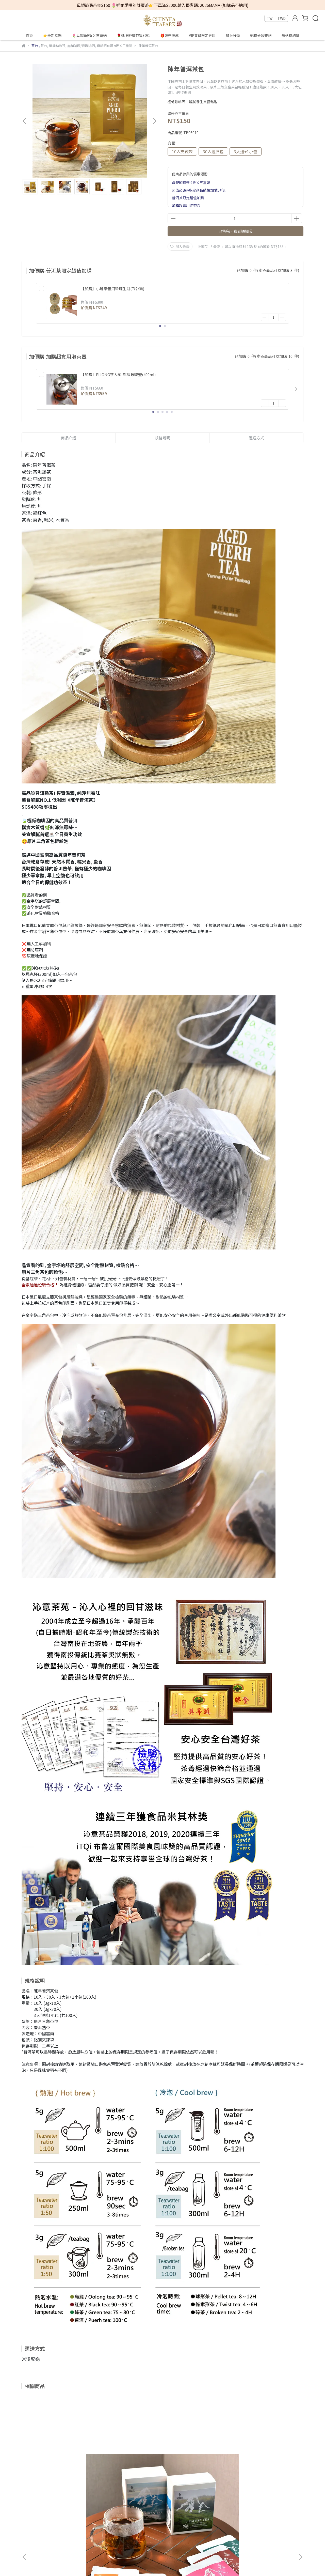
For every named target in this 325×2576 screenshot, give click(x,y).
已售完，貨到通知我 (235, 231)
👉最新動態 (52, 35)
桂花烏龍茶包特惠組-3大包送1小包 (196, 2470)
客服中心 (29, 2529)
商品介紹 (68, 432)
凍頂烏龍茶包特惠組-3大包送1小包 (264, 2470)
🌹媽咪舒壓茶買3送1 (133, 35)
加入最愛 (180, 246)
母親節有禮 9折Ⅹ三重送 (191, 182)
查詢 (25, 2523)
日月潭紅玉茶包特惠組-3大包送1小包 (126, 2470)
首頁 (29, 35)
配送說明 (140, 2523)
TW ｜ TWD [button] (276, 18)
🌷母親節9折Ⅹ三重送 (89, 35)
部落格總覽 (290, 35)
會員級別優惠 (116, 2523)
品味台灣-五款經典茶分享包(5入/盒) (59, 2470)
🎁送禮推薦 (169, 35)
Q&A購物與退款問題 (169, 2523)
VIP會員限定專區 (202, 35)
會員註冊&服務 (87, 2523)
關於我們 (42, 2523)
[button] (154, 121)
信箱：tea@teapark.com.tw (45, 2553)
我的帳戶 (62, 2523)
